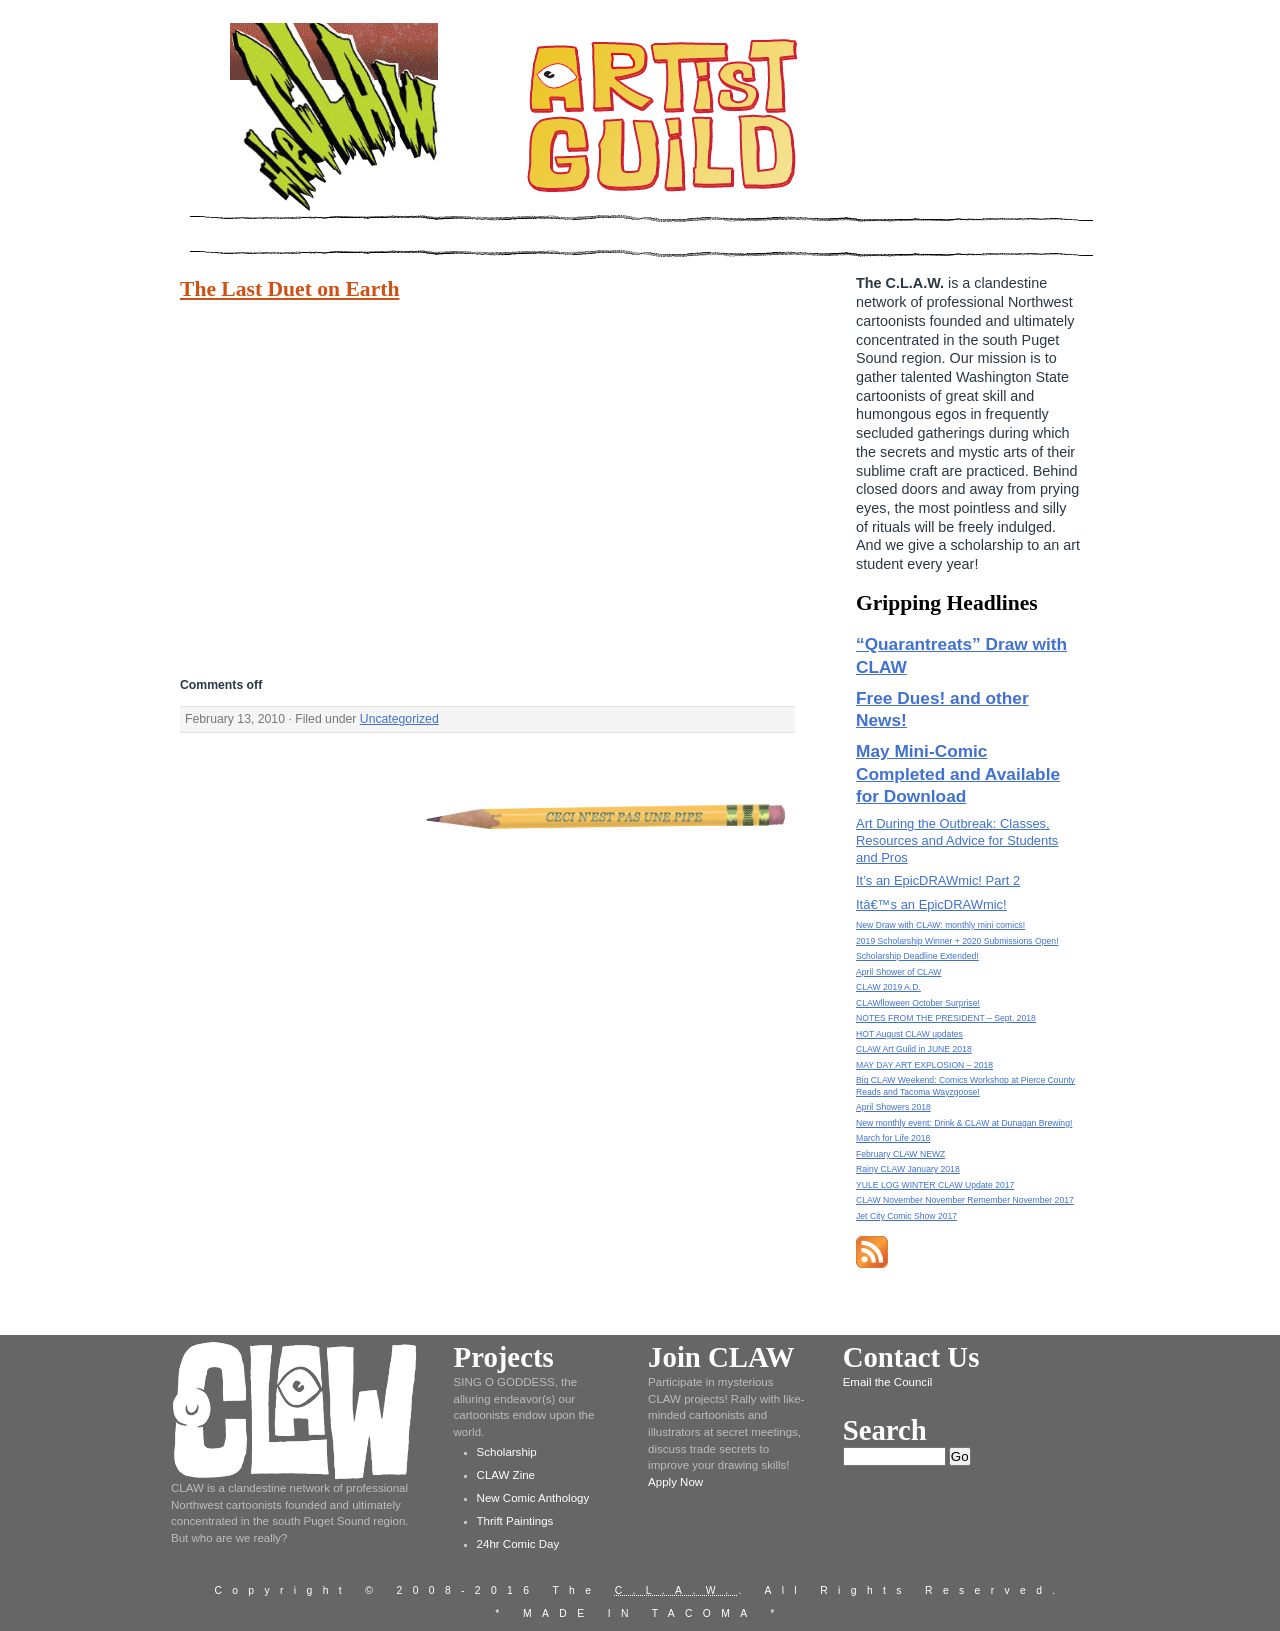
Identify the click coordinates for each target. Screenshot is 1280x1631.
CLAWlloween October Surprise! (918, 1003)
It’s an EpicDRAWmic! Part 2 (938, 880)
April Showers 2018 (893, 1107)
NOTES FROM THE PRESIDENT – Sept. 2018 (946, 1018)
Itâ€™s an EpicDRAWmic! (931, 904)
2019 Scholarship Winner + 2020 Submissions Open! (957, 941)
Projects (504, 1357)
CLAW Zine (506, 1475)
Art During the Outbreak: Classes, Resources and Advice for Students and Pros (957, 840)
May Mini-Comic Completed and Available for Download (958, 773)
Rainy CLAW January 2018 (908, 1169)
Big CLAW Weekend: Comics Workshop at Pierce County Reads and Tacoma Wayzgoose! (965, 1085)
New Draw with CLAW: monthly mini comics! (940, 925)
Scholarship (507, 1452)
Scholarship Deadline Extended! (917, 956)
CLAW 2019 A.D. (888, 987)
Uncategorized (399, 719)
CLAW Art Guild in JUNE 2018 (914, 1049)
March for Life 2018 (893, 1138)
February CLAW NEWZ (900, 1154)
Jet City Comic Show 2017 (906, 1216)
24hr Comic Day (518, 1544)
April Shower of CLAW (898, 972)
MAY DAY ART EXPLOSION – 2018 (924, 1065)
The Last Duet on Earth (289, 289)
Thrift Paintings (515, 1521)
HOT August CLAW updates (909, 1034)
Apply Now (675, 1482)
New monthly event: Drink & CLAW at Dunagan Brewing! (964, 1123)
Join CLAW (721, 1357)
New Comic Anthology (533, 1498)
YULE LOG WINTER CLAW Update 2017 (935, 1185)
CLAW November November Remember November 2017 (965, 1200)
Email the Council (888, 1382)
